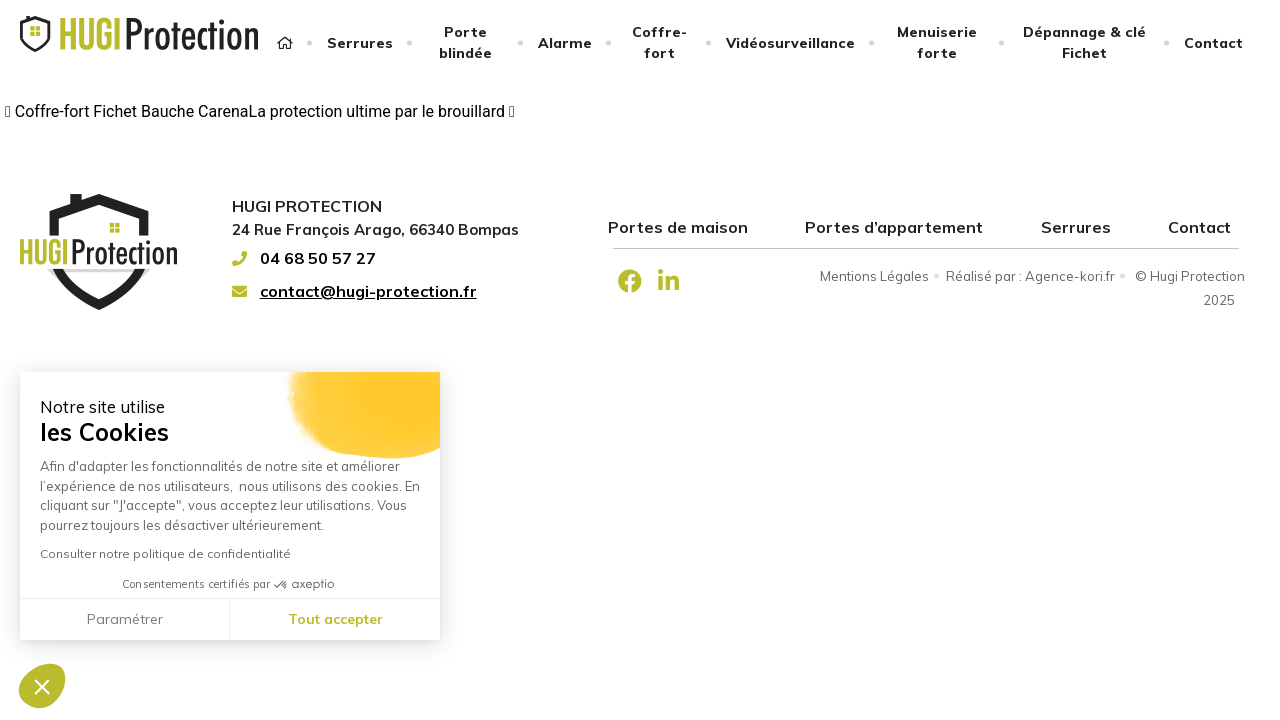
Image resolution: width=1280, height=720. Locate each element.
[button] (42, 686)
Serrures (360, 43)
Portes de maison (678, 227)
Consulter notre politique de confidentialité (165, 553)
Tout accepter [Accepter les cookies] (335, 619)
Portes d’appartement (894, 227)
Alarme (565, 43)
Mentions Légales (874, 276)
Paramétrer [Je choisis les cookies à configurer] (125, 619)
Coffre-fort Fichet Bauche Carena (127, 111)
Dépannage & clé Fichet (1084, 42)
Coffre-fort (659, 42)
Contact (1213, 43)
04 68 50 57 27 (304, 258)
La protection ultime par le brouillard (382, 111)
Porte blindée (465, 42)
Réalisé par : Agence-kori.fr (1030, 276)
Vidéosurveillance (790, 43)
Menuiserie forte (937, 42)
